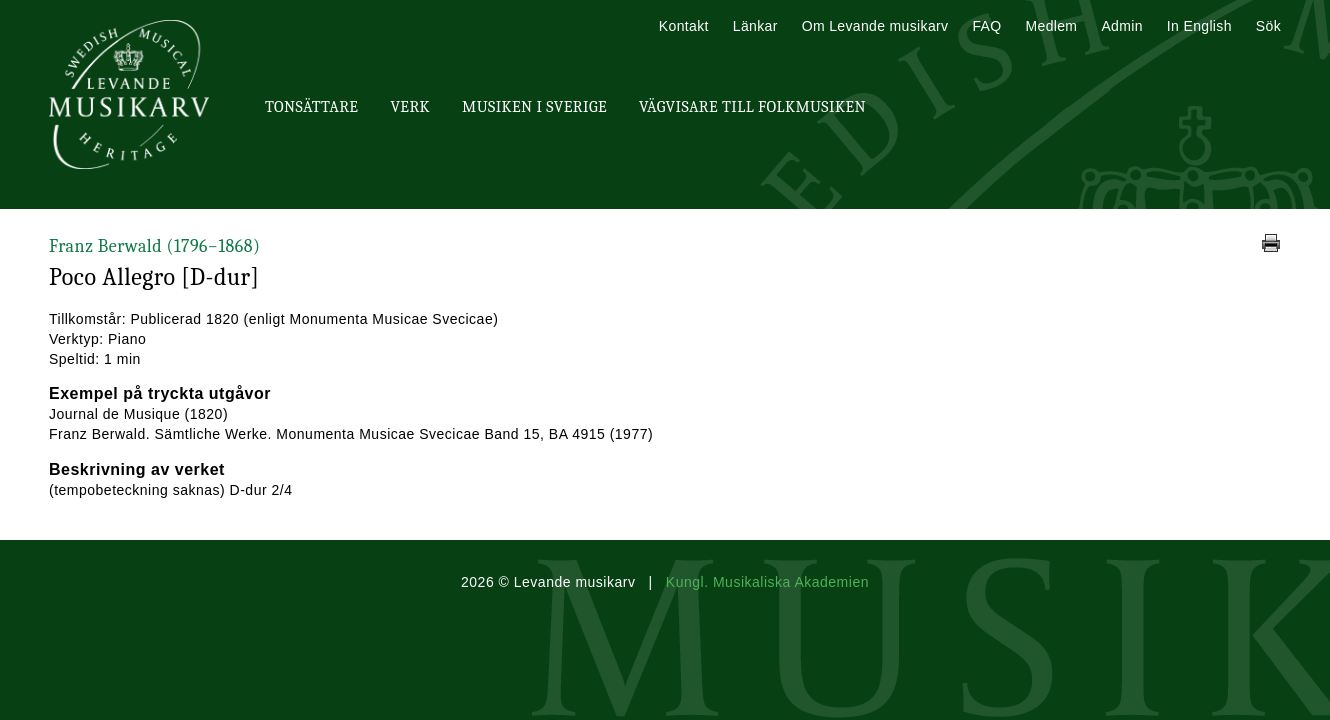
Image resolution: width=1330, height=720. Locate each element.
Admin (1121, 26)
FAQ (986, 26)
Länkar (755, 26)
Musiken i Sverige (534, 107)
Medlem (1051, 26)
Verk (410, 107)
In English (1199, 26)
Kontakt (684, 26)
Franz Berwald (154, 246)
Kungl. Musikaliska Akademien (767, 582)
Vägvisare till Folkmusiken (752, 107)
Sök (1268, 26)
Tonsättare (311, 107)
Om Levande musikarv (875, 26)
